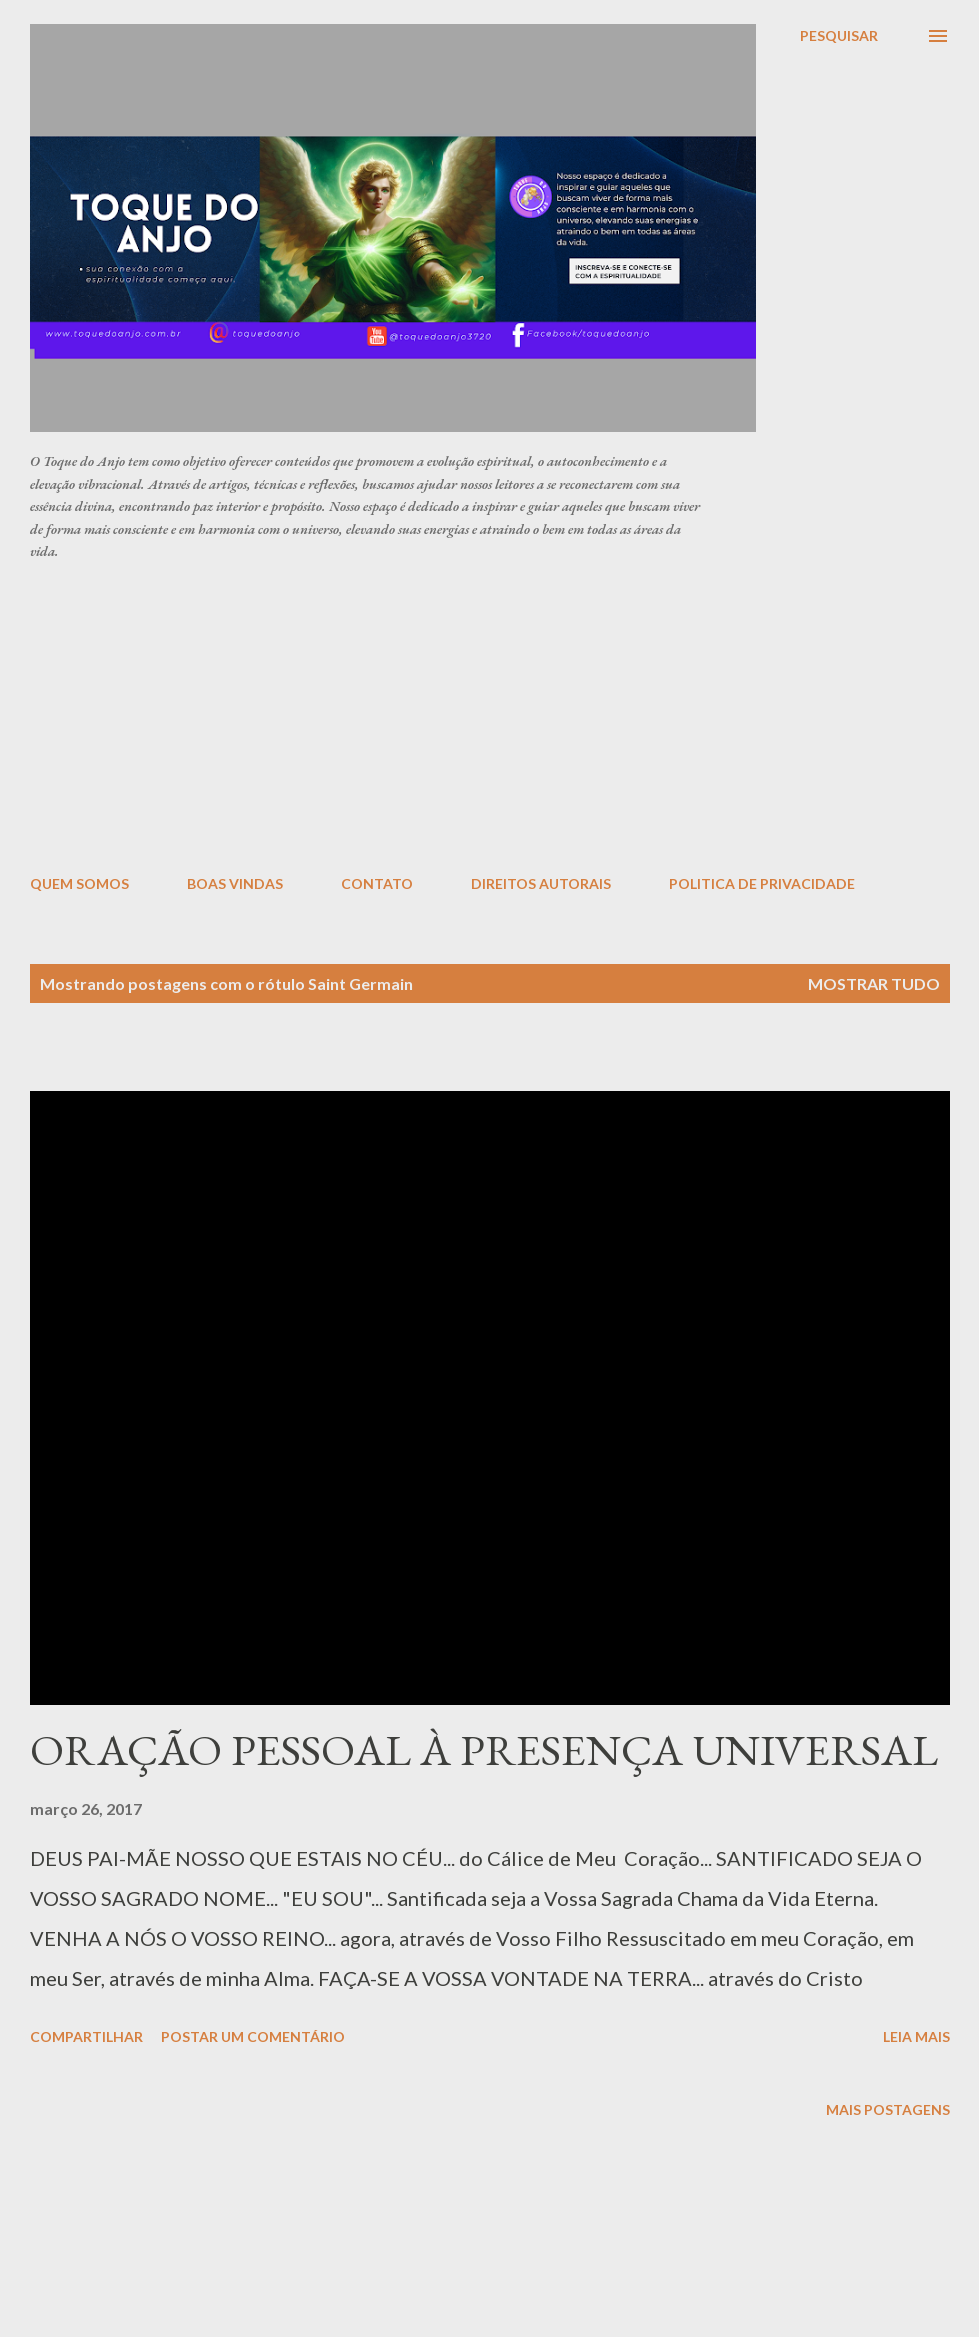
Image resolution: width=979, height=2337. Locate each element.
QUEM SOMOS (79, 883)
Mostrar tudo (874, 983)
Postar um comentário (253, 2036)
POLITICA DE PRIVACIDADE (762, 883)
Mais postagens (888, 2109)
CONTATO (377, 883)
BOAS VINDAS (235, 883)
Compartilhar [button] (86, 2036)
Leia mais (916, 2036)
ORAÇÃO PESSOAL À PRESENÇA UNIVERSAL (484, 1749)
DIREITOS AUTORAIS (541, 883)
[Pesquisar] (839, 36)
